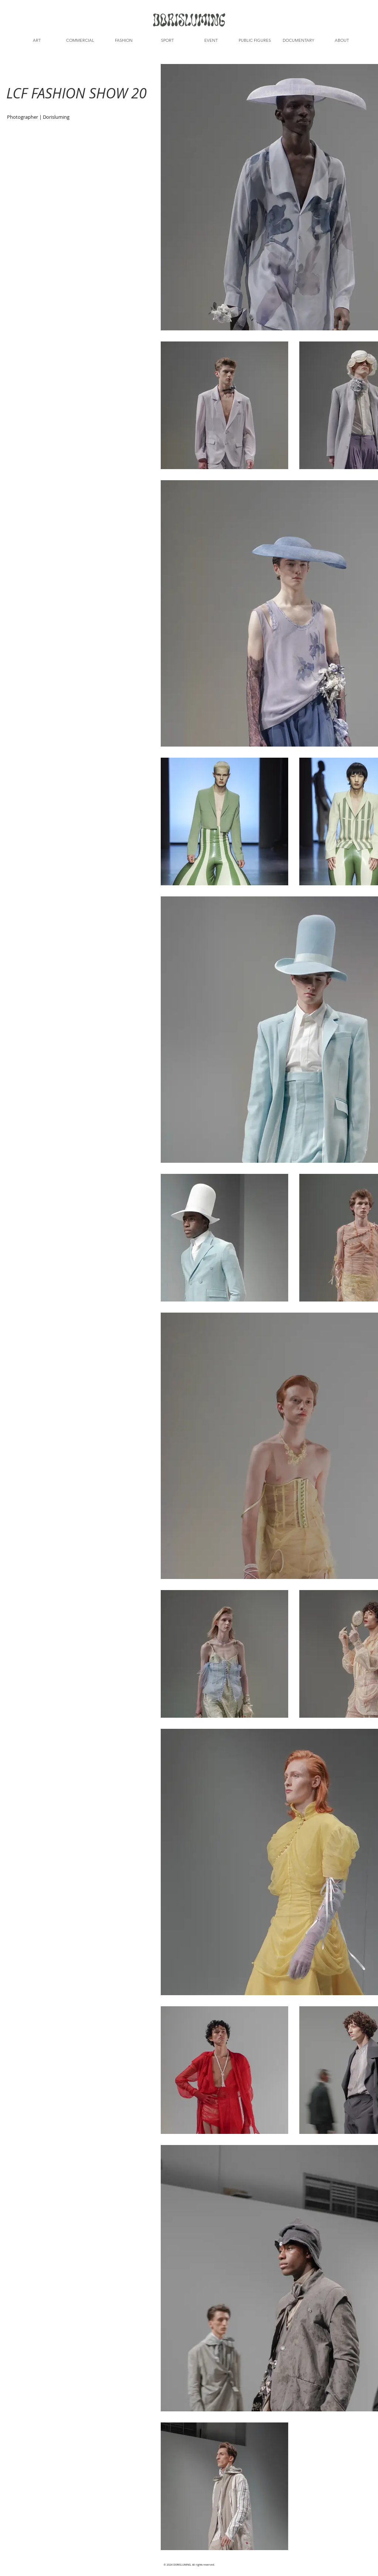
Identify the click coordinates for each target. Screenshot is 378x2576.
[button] (36, 40)
